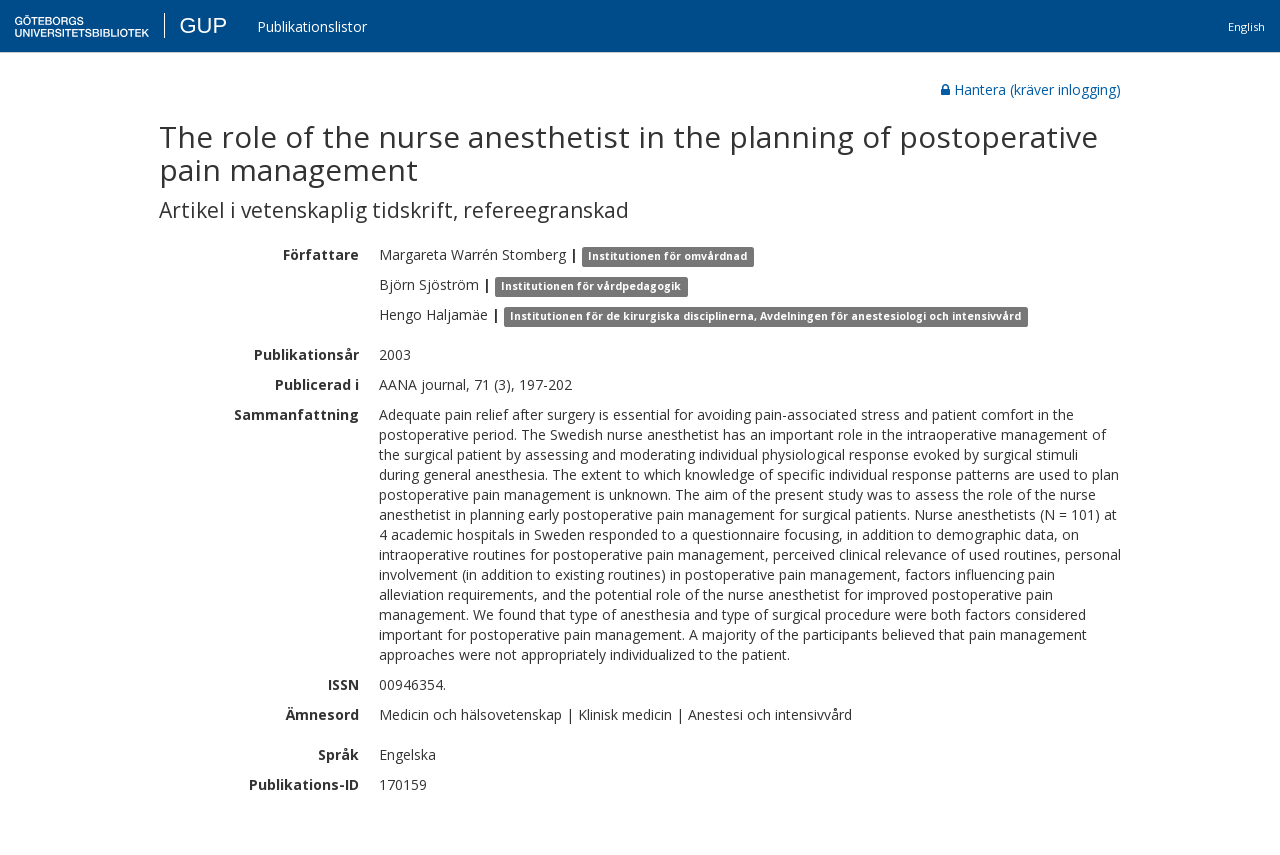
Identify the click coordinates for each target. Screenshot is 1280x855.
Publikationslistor (312, 26)
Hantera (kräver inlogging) (1031, 89)
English (1246, 26)
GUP (203, 25)
